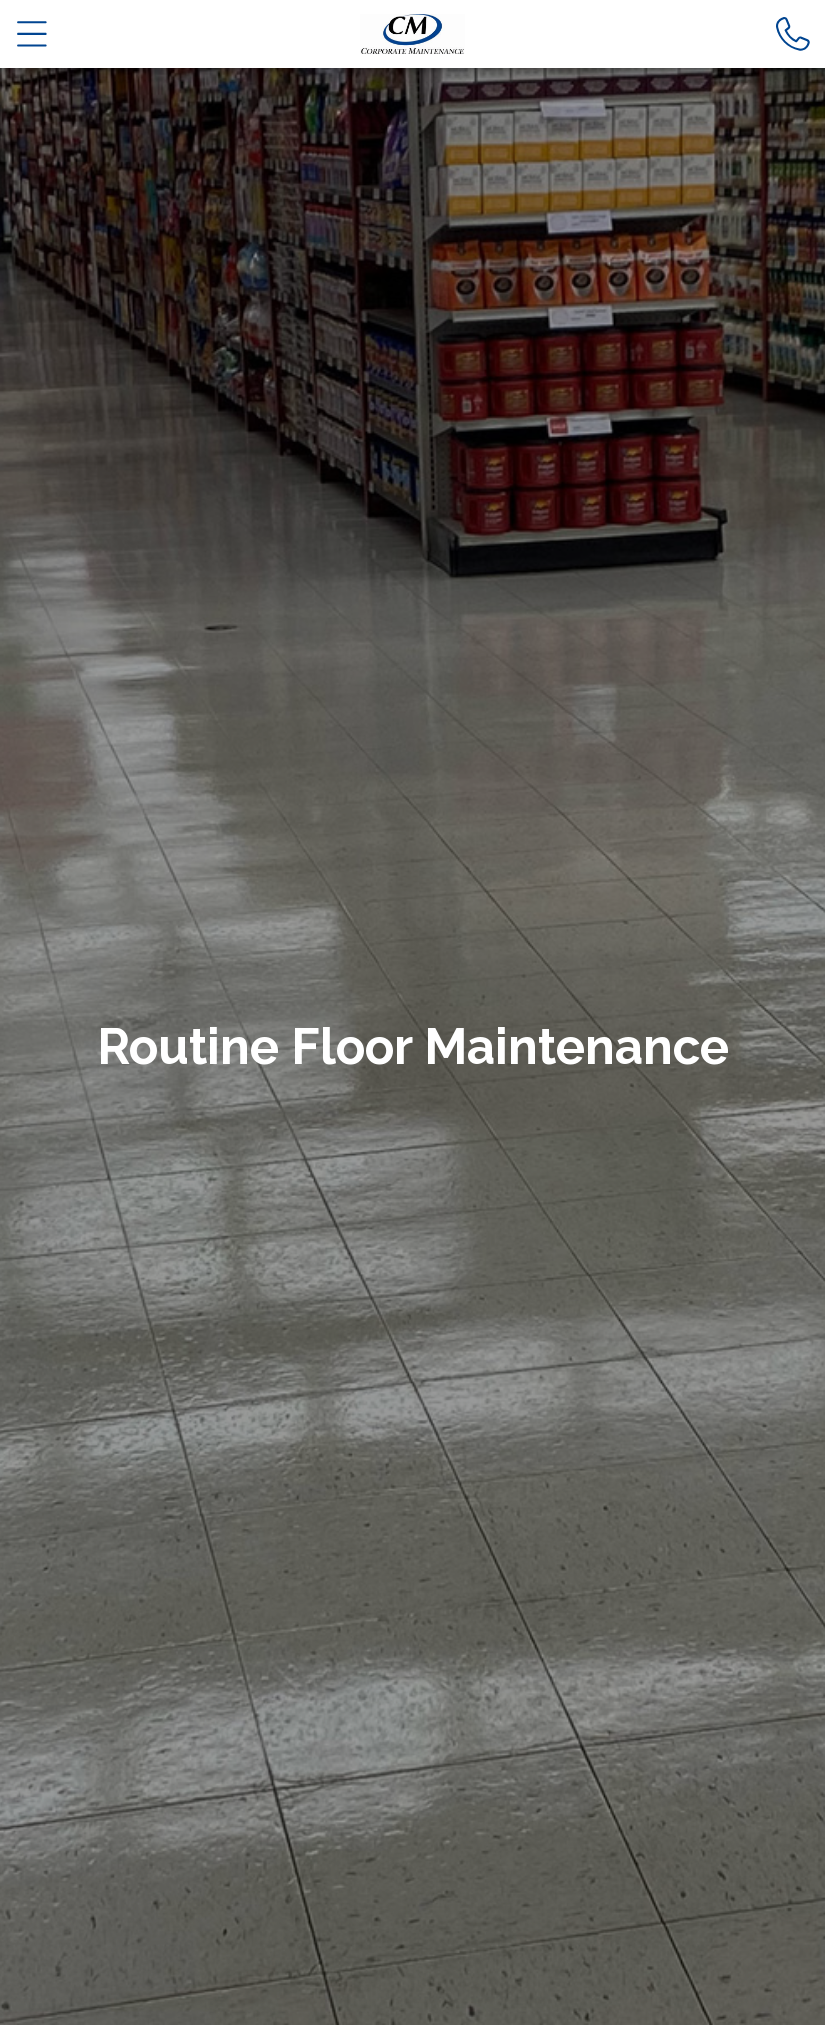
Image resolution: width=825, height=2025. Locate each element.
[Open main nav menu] (32, 33)
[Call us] (793, 33)
